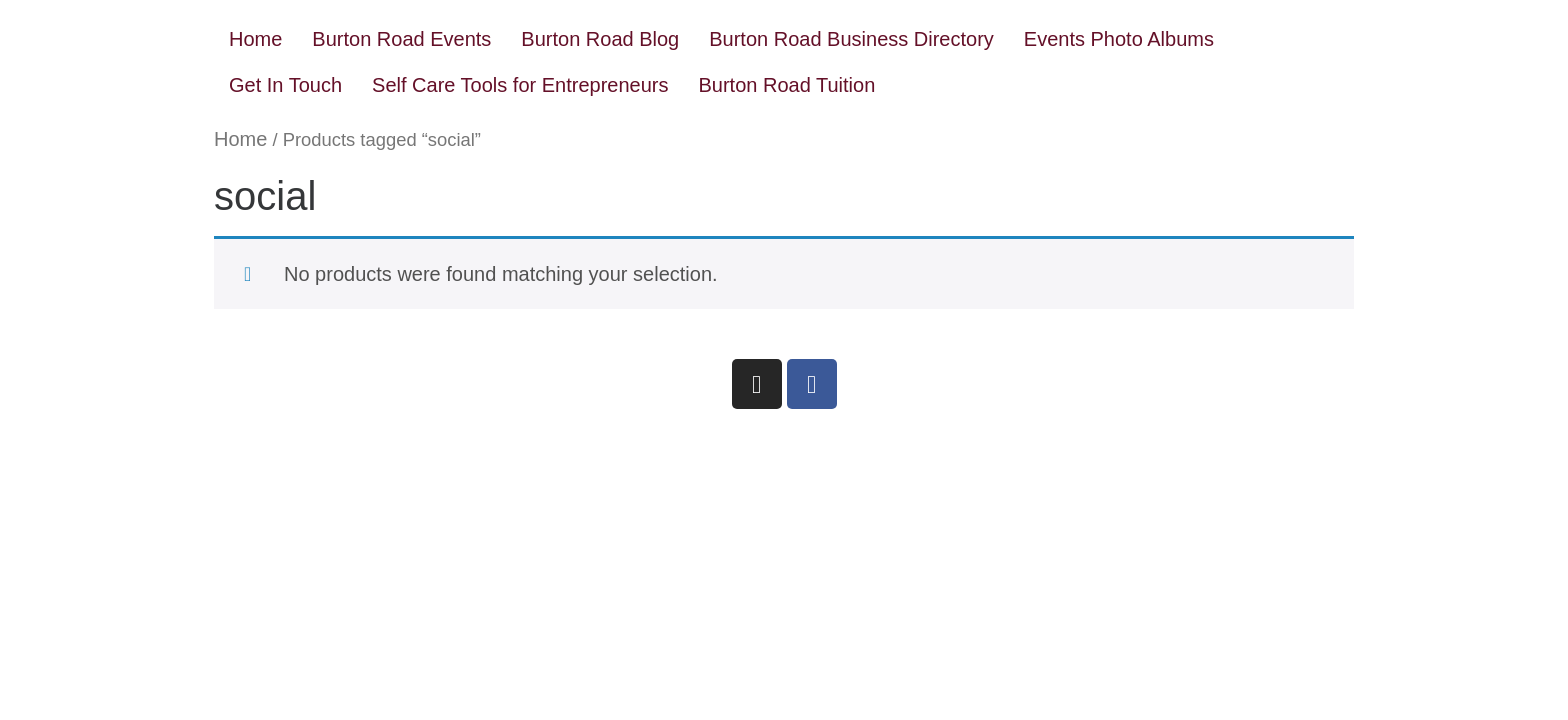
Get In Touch (285, 85)
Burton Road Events (401, 39)
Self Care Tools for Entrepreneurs (520, 85)
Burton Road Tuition (787, 85)
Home (255, 39)
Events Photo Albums (1119, 39)
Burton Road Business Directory (851, 39)
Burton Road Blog (600, 39)
